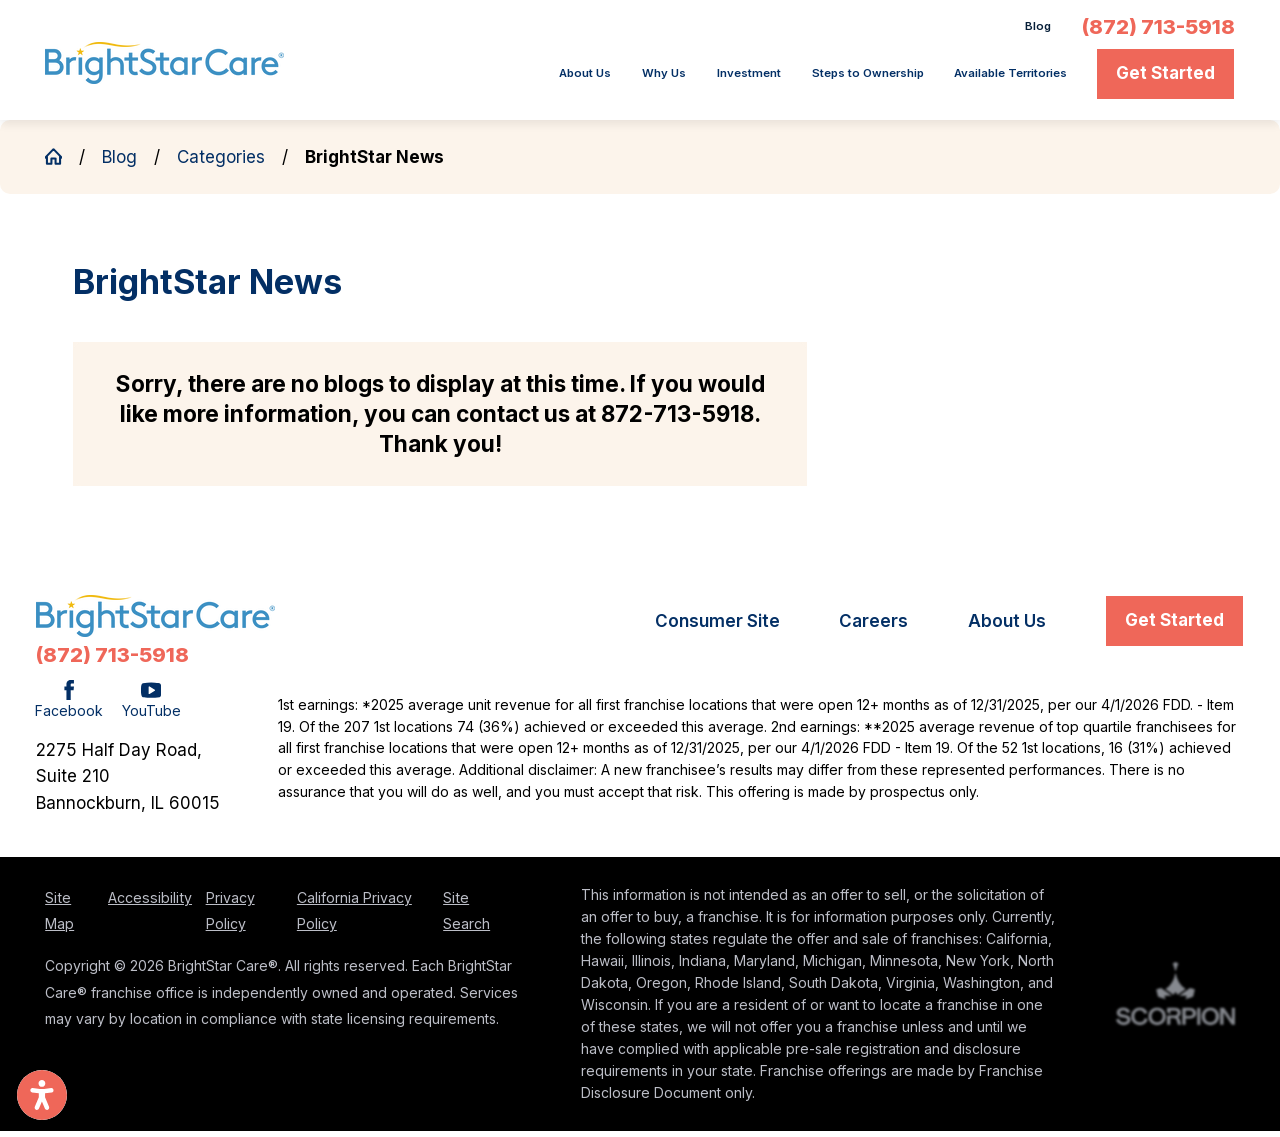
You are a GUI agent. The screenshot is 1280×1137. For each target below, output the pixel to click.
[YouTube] (151, 707)
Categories (221, 163)
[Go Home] (62, 162)
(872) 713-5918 (1158, 30)
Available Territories (982, 79)
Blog (1032, 30)
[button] (42, 1095)
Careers (873, 627)
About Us (410, 79)
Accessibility (150, 903)
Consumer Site (717, 627)
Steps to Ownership (784, 79)
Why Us (511, 79)
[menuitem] (416, 80)
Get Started (1165, 79)
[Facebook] (69, 707)
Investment (622, 79)
